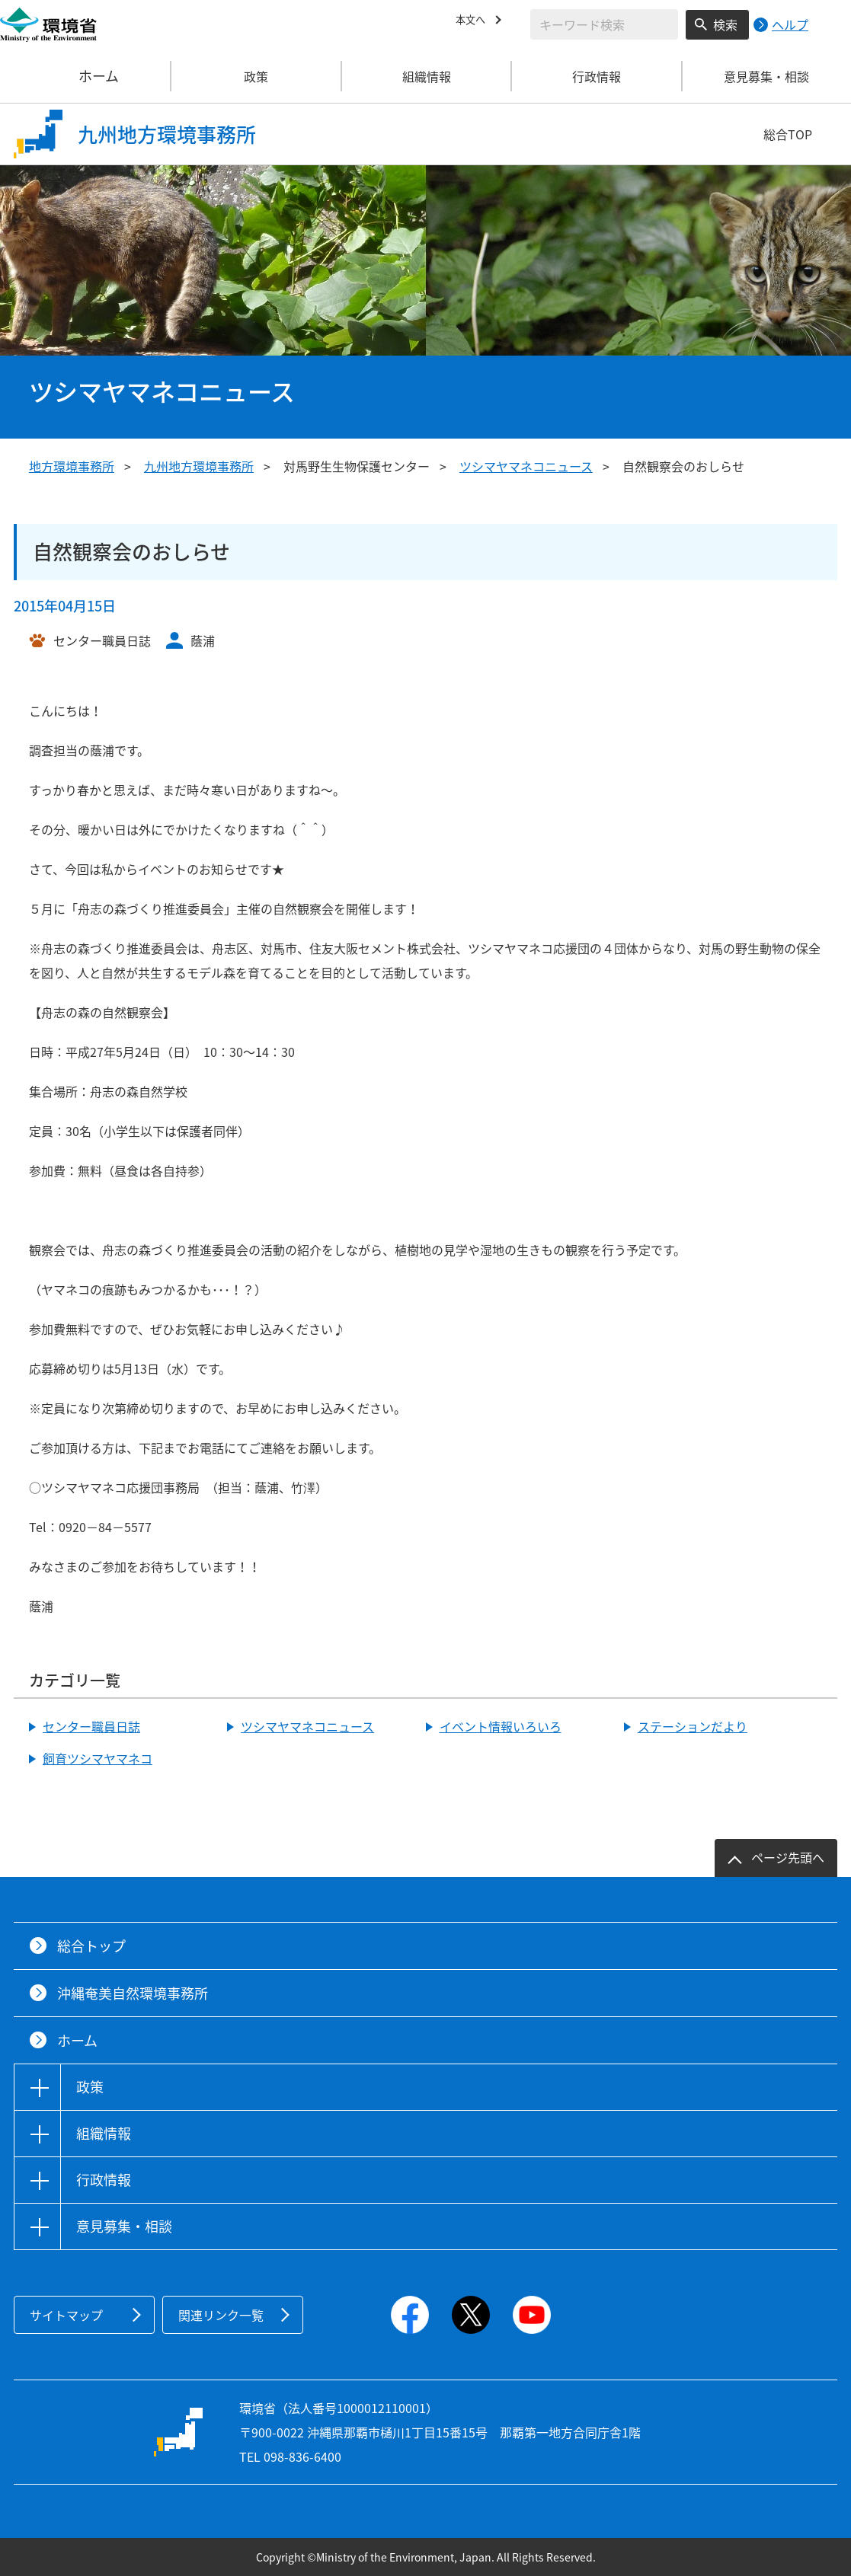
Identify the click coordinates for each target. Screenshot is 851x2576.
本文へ (474, 22)
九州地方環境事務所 (199, 466)
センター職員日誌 (91, 1726)
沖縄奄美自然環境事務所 (132, 1993)
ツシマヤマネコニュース (526, 466)
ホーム (86, 76)
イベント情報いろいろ (500, 1726)
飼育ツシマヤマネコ (97, 1758)
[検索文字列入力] (604, 24)
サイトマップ (66, 2315)
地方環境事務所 (71, 466)
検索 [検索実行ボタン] (725, 24)
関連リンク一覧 (221, 2315)
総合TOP (787, 134)
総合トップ (91, 1946)
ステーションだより (692, 1726)
